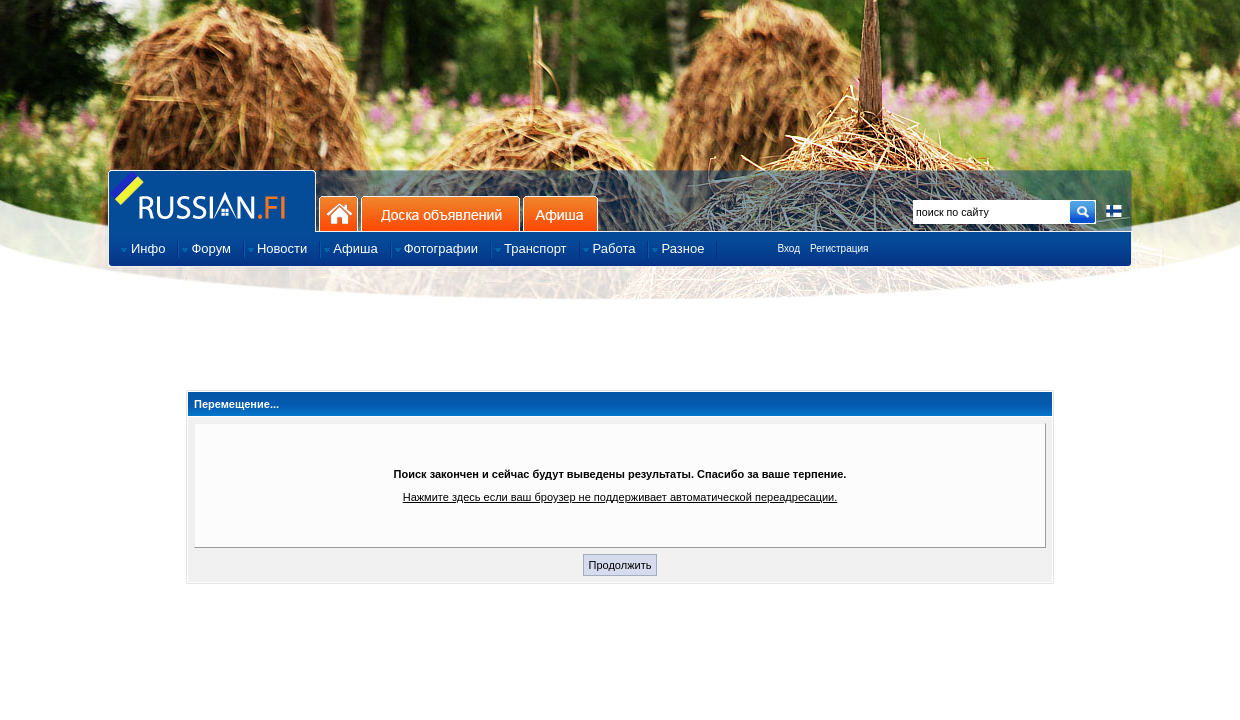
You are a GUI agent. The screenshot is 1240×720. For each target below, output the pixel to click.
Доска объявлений (440, 213)
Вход (788, 248)
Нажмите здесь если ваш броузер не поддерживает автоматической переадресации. (620, 497)
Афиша (560, 213)
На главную (338, 213)
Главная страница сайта (212, 200)
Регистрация (839, 248)
